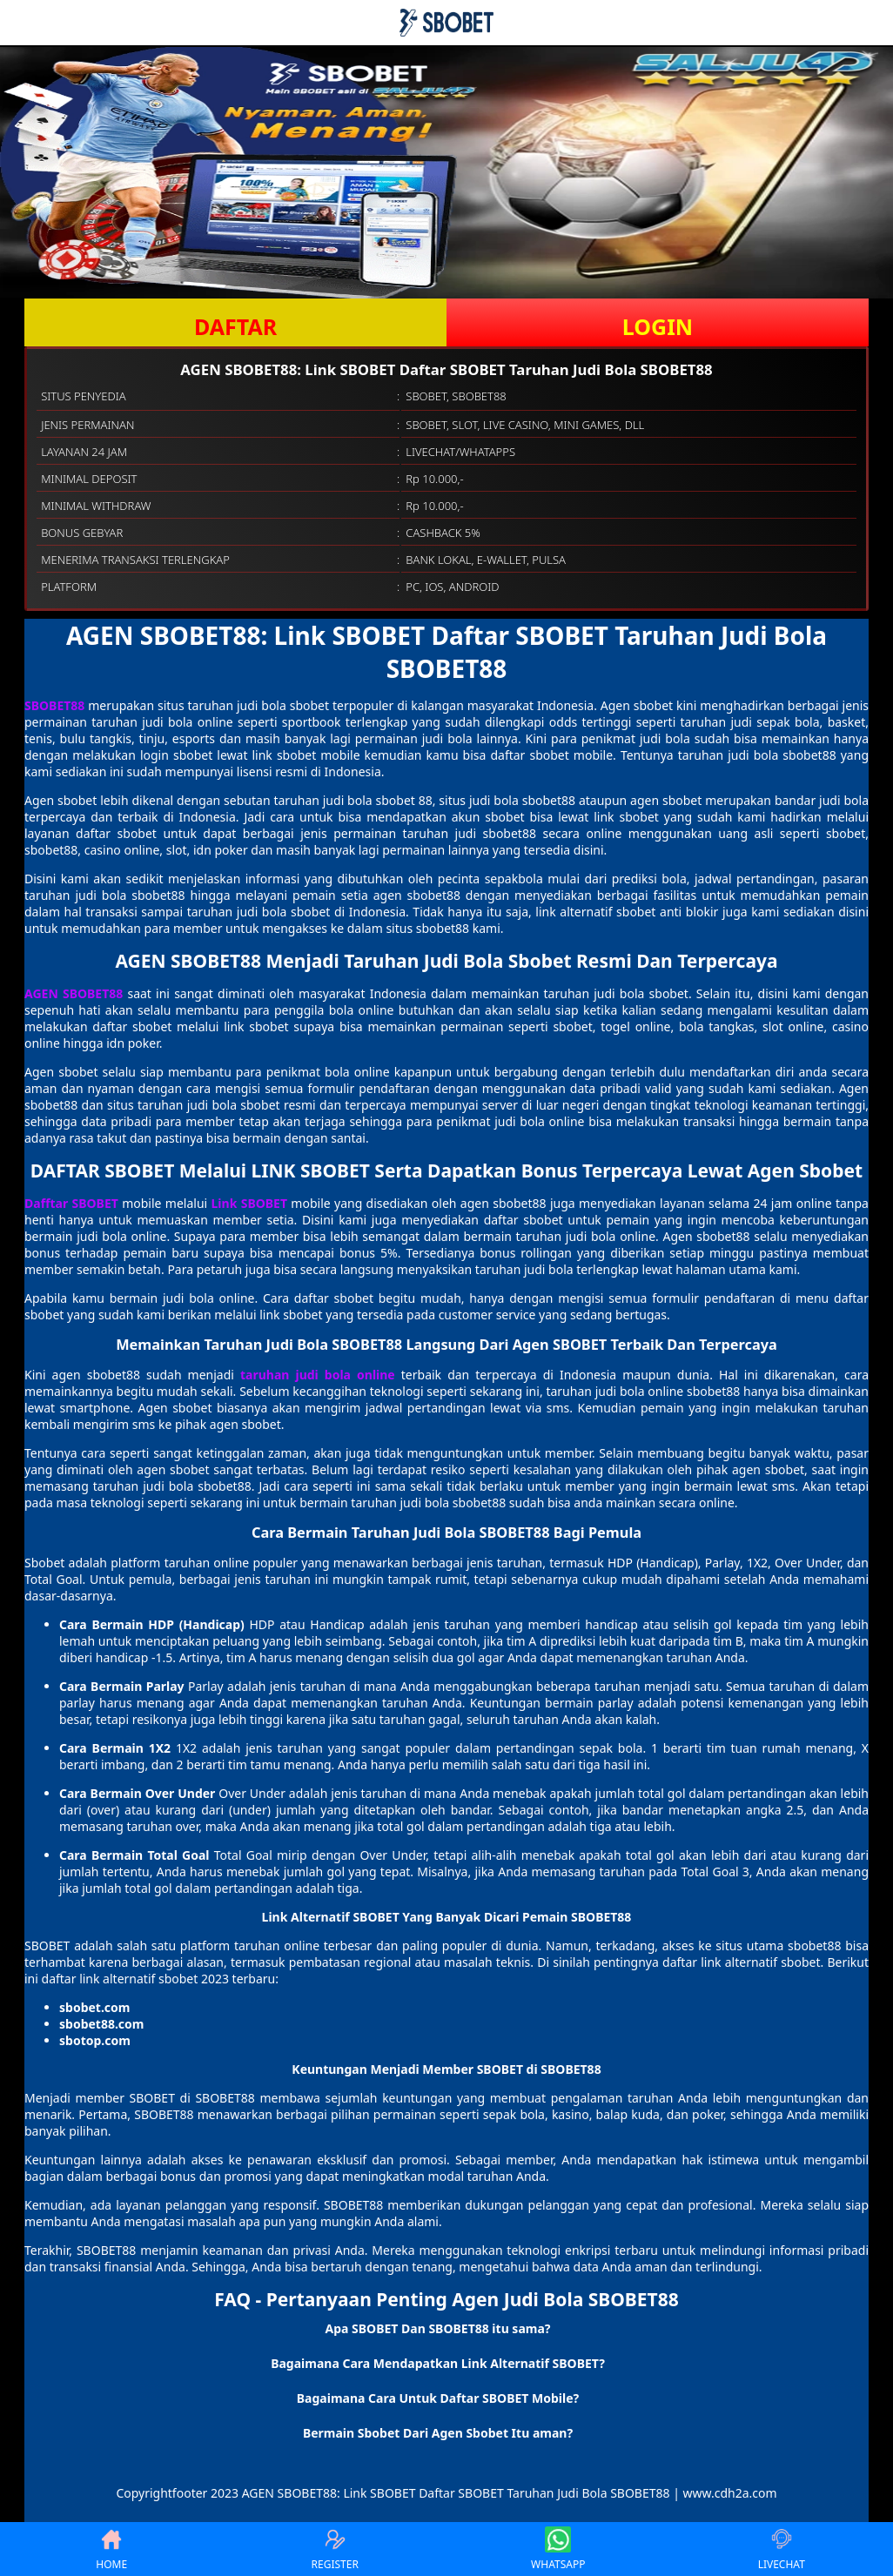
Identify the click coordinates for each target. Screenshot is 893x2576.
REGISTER (335, 2549)
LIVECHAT (781, 2549)
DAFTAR (235, 326)
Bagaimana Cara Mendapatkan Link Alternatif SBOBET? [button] (438, 2363)
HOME (111, 2549)
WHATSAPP (558, 2549)
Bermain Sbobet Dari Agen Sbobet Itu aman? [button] (438, 2433)
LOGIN (657, 326)
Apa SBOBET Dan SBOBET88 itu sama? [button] (437, 2328)
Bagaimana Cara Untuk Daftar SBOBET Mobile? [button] (438, 2398)
